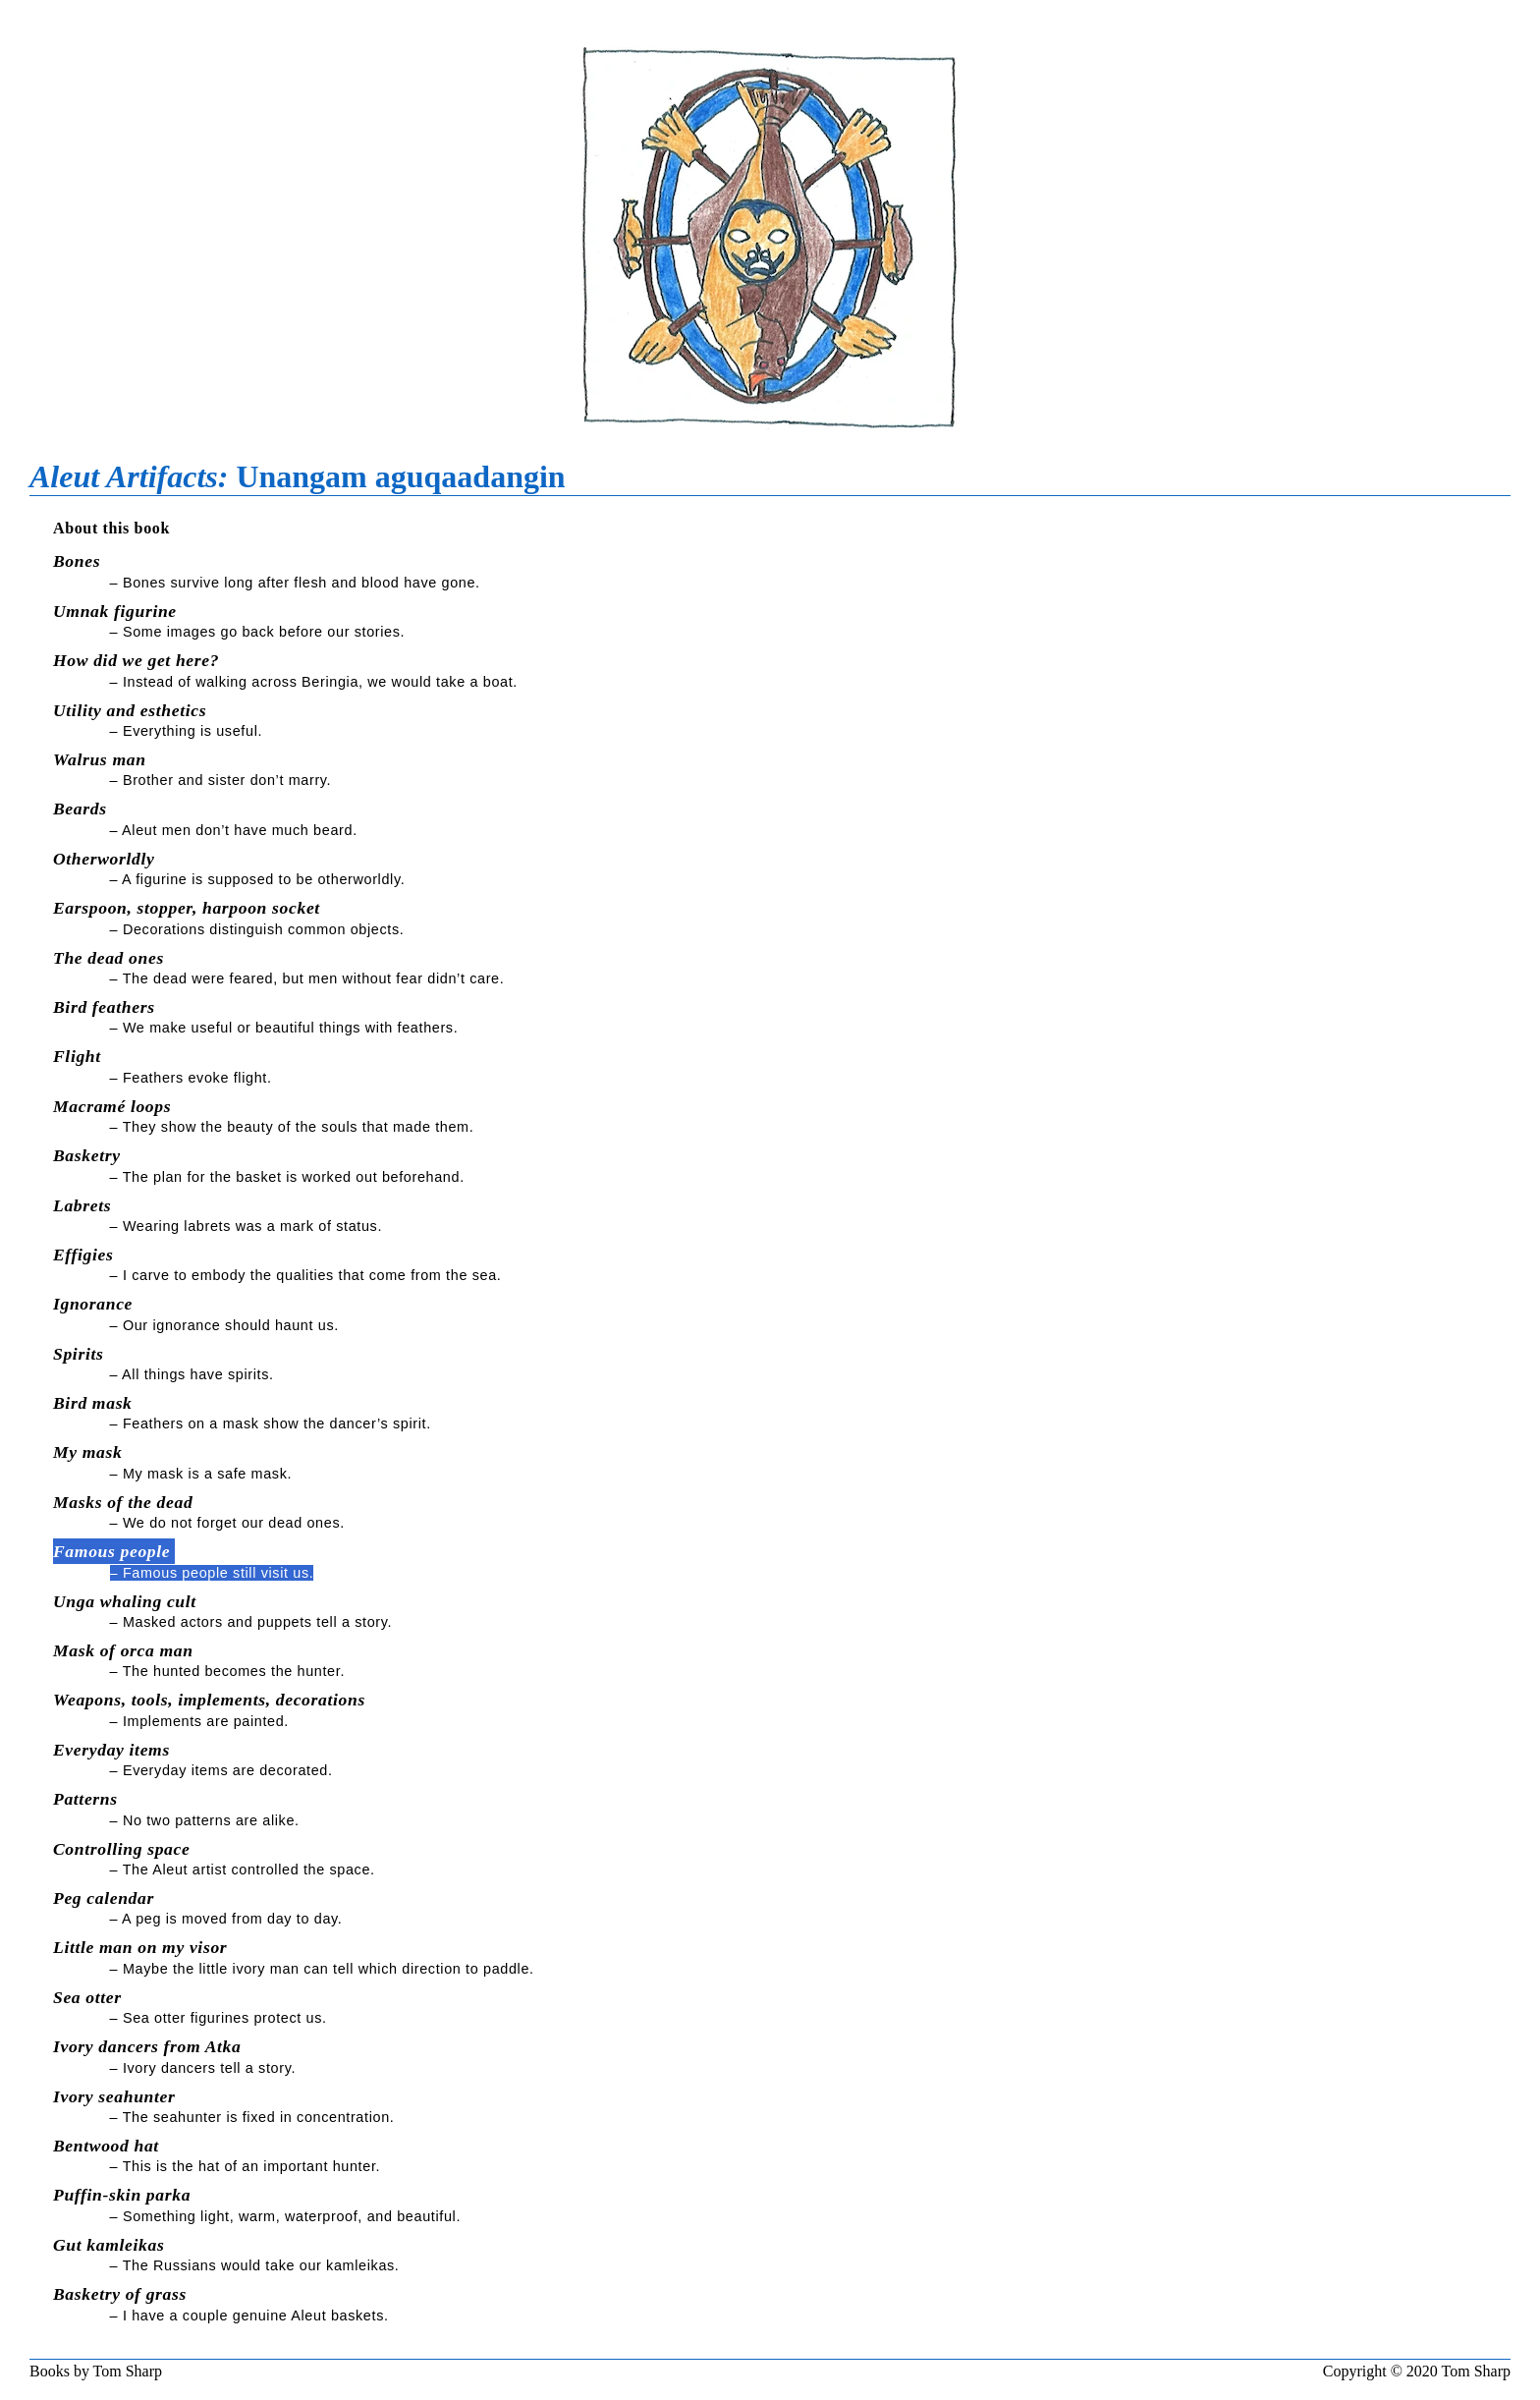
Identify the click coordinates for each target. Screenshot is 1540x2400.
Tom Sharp (1476, 2371)
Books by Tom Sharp (95, 2371)
